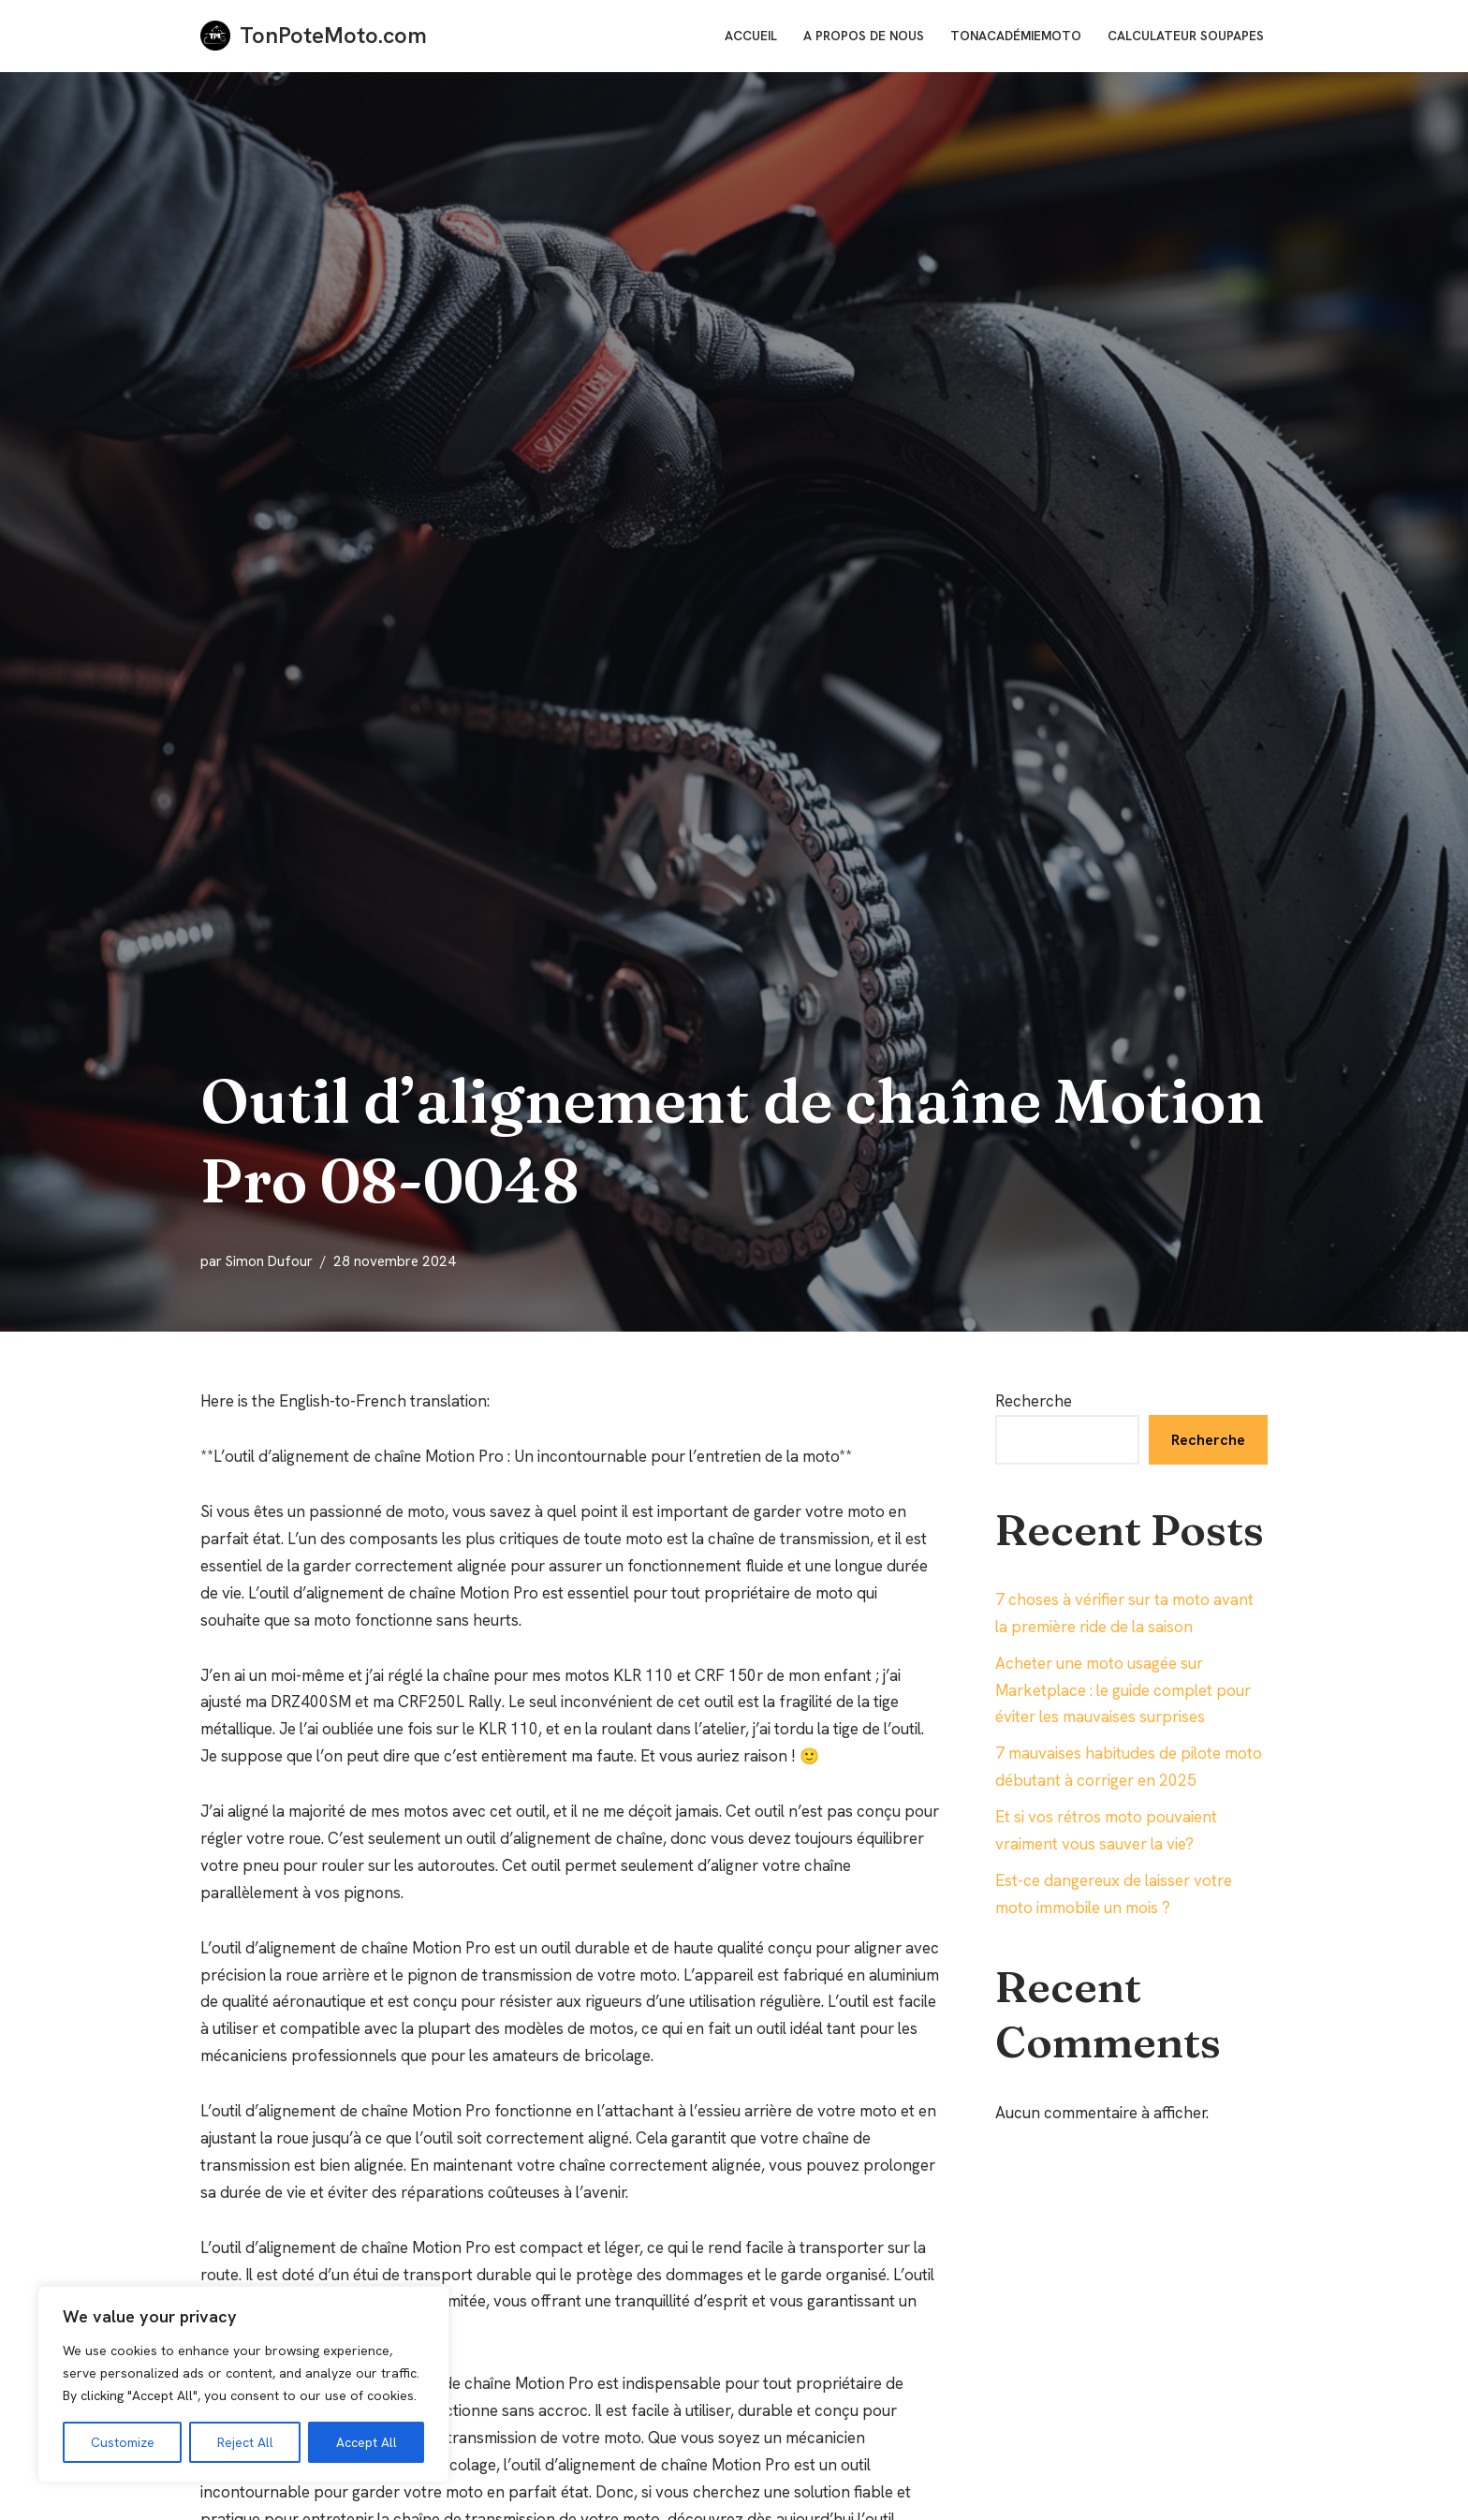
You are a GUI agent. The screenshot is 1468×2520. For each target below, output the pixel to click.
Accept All (366, 2442)
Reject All (245, 2442)
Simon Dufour (269, 1261)
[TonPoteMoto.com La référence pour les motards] (313, 36)
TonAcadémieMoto (1015, 35)
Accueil (751, 35)
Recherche (1033, 1401)
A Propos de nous (863, 35)
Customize (122, 2442)
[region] (243, 2384)
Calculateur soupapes (1186, 35)
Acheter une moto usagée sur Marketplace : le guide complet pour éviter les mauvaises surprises (1123, 1690)
